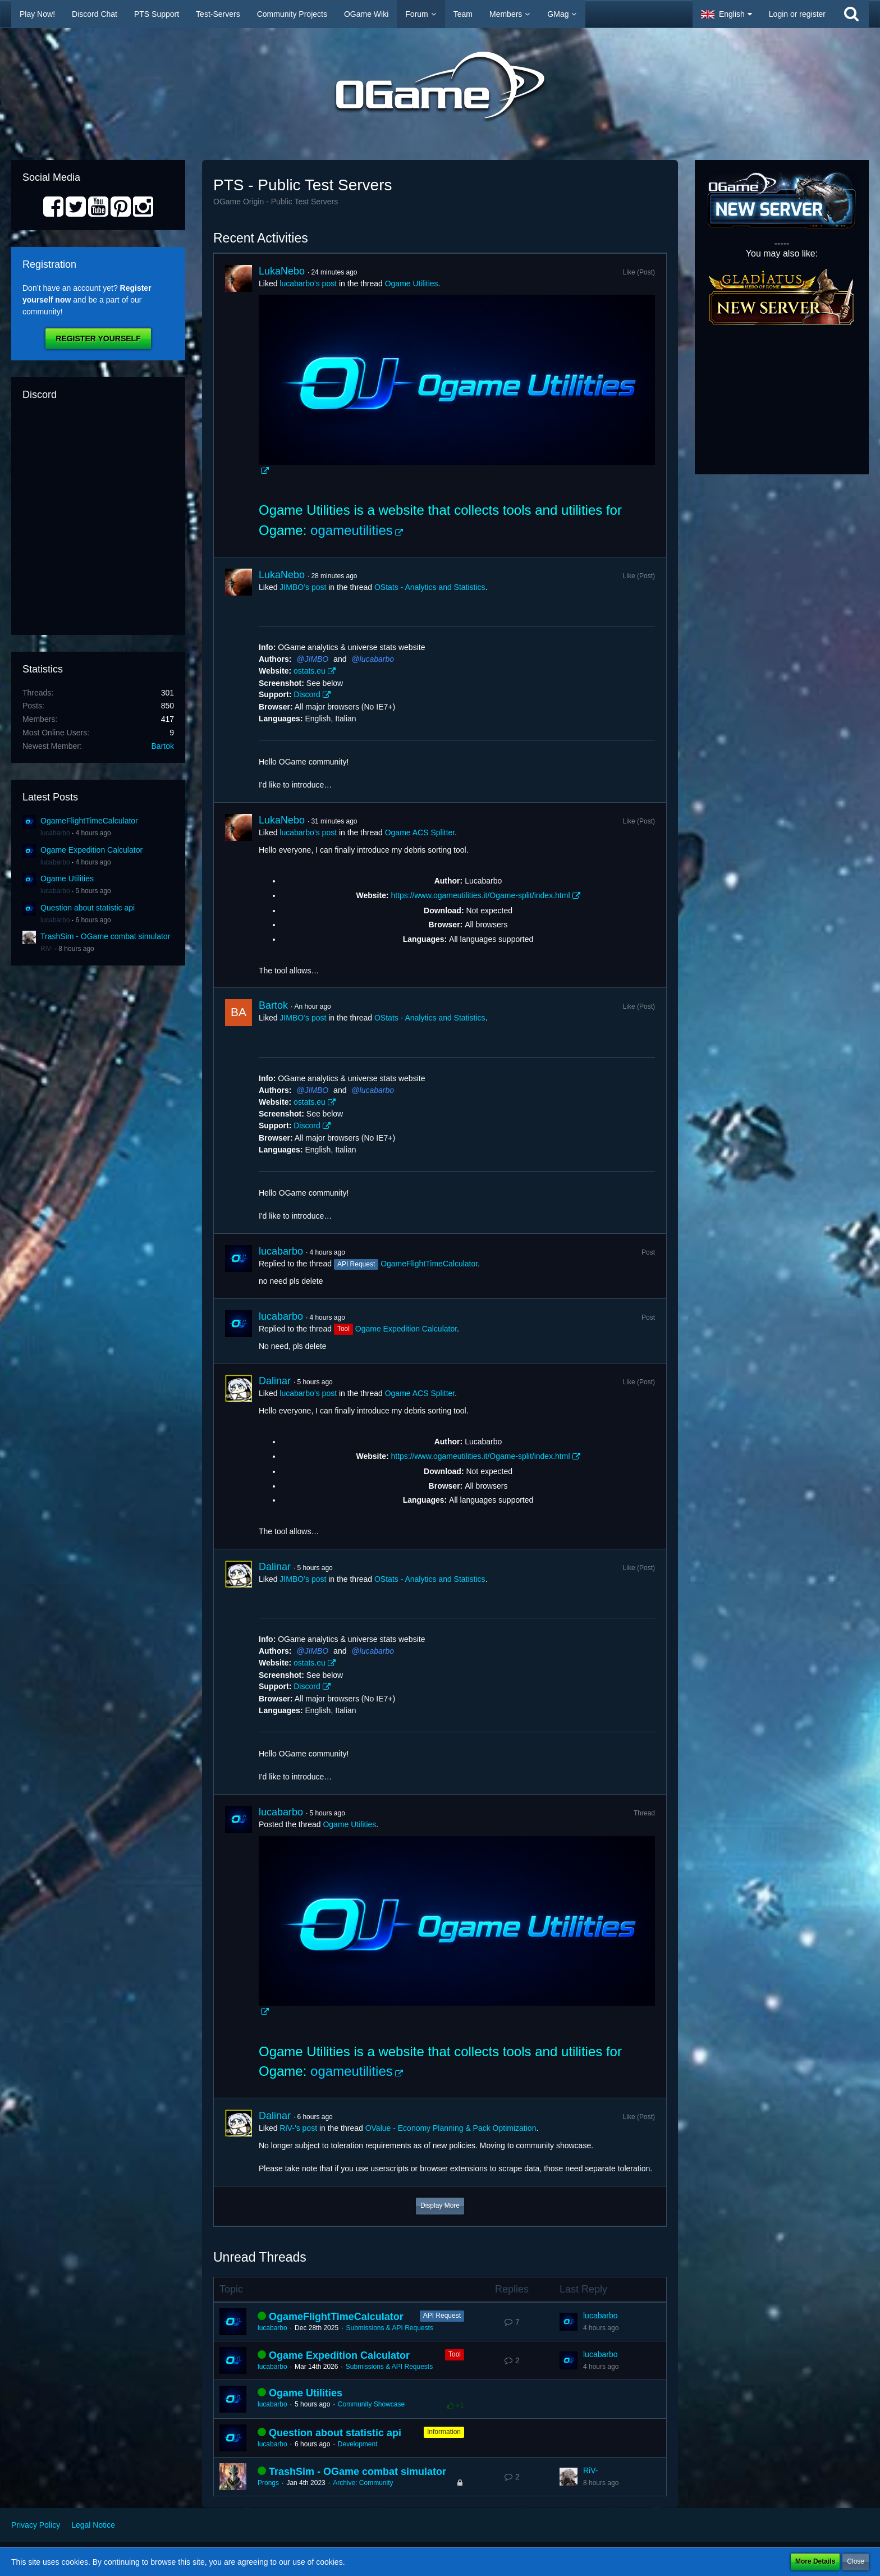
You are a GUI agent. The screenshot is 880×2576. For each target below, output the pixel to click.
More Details (815, 2561)
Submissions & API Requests (389, 2328)
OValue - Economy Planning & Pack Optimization (451, 2128)
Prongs (268, 2483)
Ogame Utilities (67, 878)
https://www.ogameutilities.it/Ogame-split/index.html (480, 895)
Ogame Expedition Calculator (91, 849)
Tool (454, 2354)
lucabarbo (55, 833)
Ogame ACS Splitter (420, 832)
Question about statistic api (87, 907)
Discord (307, 694)
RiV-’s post (298, 2128)
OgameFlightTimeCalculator (89, 820)
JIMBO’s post (302, 587)
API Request (442, 2315)
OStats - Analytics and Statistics (429, 587)
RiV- (46, 949)
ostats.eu (310, 670)
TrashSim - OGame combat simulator (105, 936)
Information (444, 2432)
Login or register (797, 14)
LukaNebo (282, 271)
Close (855, 2561)
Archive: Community (363, 2483)
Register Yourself (98, 338)
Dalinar (275, 1381)
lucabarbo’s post (308, 283)
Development (358, 2444)
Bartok (163, 746)
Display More (440, 2205)
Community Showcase (371, 2404)
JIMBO (316, 659)
